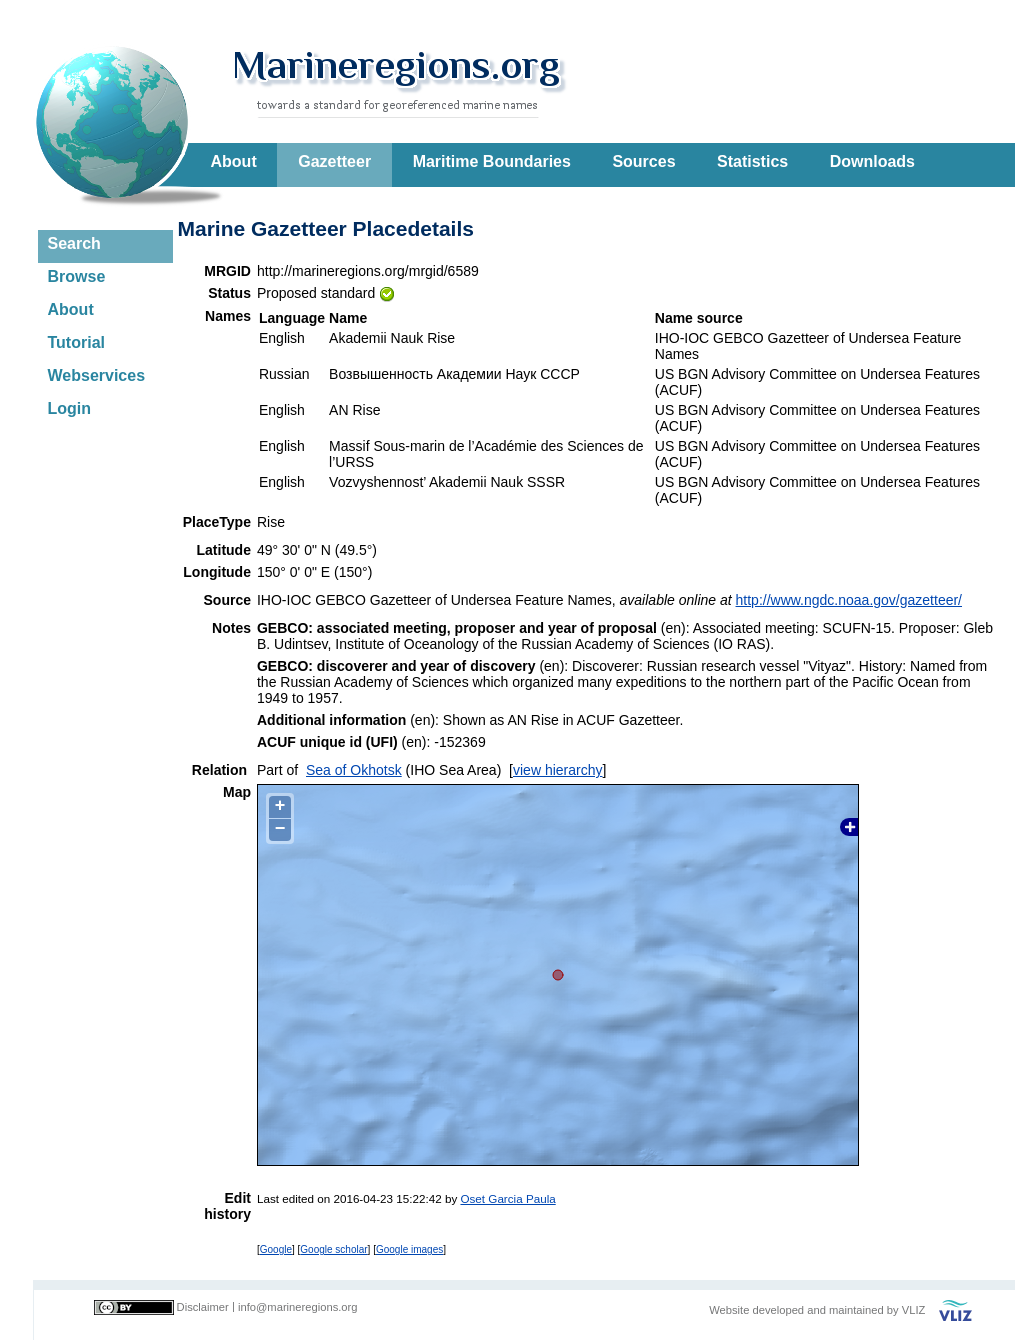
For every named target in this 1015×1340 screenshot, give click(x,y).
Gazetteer (334, 161)
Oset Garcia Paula (507, 1198)
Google (276, 1249)
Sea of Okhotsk (354, 770)
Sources (643, 161)
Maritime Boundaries (492, 161)
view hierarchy (557, 770)
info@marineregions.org (298, 1307)
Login (70, 408)
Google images (409, 1249)
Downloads (872, 161)
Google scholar (333, 1249)
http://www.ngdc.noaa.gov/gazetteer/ (849, 600)
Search (74, 243)
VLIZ (914, 1310)
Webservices (97, 375)
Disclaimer (203, 1307)
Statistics (752, 161)
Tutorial (76, 342)
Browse (77, 276)
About (234, 161)
